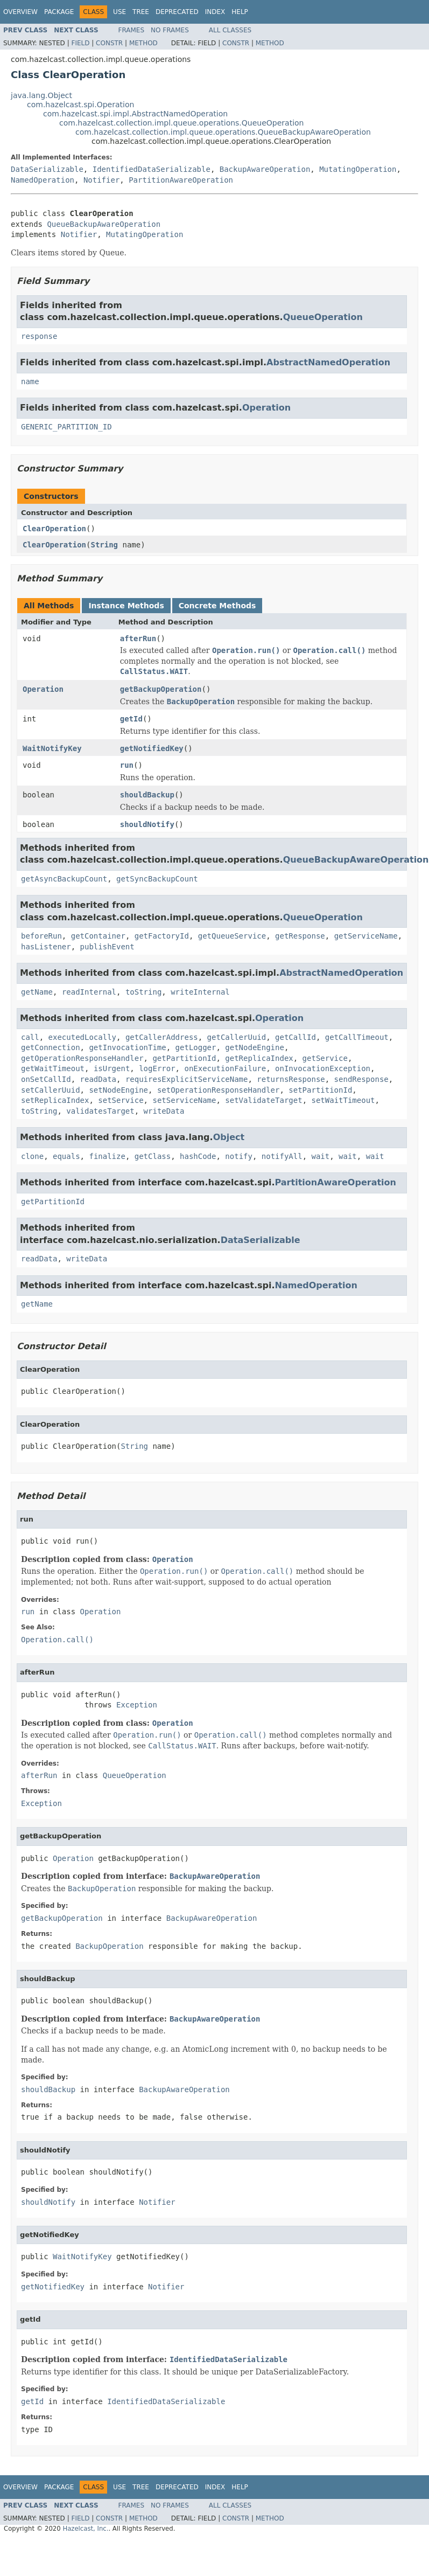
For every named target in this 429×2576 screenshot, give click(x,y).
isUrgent (112, 1068)
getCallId (295, 1037)
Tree (140, 12)
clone (32, 1156)
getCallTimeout (357, 1037)
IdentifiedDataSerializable (151, 169)
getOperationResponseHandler (82, 1058)
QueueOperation (323, 317)
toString (143, 992)
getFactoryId (162, 936)
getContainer (98, 936)
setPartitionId (320, 1090)
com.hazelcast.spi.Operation (80, 104)
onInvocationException (322, 1068)
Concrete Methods (217, 605)
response (39, 336)
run (126, 765)
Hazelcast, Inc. (85, 2528)
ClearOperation (54, 528)
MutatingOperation (357, 169)
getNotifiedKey (152, 748)
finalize (107, 1156)
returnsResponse (291, 1079)
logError (157, 1068)
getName (37, 992)
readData (98, 1079)
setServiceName (184, 1100)
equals (66, 1156)
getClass (153, 1156)
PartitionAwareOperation (181, 180)
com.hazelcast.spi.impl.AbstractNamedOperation (135, 113)
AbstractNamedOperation (328, 362)
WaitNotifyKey (52, 748)
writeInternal (200, 992)
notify (238, 1156)
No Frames (170, 30)
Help (239, 12)
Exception (136, 1704)
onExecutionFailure (225, 1068)
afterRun (138, 638)
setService (120, 1100)
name (30, 381)
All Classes (230, 30)
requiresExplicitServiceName (186, 1079)
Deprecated (177, 12)
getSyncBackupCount (157, 878)
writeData (164, 1111)
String (104, 544)
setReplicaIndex (55, 1100)
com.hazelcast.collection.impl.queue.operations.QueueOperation (181, 123)
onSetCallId (46, 1079)
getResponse (300, 936)
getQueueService (232, 936)
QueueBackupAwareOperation (103, 224)
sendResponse (361, 1079)
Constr (109, 43)
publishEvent (107, 946)
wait (321, 1156)
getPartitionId (184, 1058)
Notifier (101, 180)
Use (119, 12)
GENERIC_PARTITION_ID (66, 426)
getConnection (50, 1047)
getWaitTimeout (53, 1068)
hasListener (46, 946)
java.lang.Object (41, 95)
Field (80, 43)
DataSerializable (47, 169)
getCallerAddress (161, 1037)
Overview (20, 12)
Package (59, 12)
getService (325, 1058)
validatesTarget (100, 1111)
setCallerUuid (50, 1090)
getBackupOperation (161, 689)
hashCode (198, 1156)
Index (215, 12)
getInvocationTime (127, 1047)
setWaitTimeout (343, 1100)
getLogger (195, 1047)
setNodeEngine (118, 1090)
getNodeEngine (254, 1047)
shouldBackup (147, 794)
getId (131, 718)
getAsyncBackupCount (64, 878)
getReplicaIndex (259, 1058)
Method (143, 43)
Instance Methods (126, 605)
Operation (266, 407)
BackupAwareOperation (265, 169)
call (30, 1037)
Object (229, 1137)
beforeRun (41, 936)
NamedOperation (42, 180)
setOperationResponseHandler (218, 1090)
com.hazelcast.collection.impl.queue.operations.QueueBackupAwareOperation (223, 132)
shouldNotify (147, 824)
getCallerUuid (236, 1037)
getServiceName (366, 936)
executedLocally (82, 1037)
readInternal (89, 992)
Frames (131, 30)
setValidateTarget (263, 1100)
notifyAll (282, 1156)
